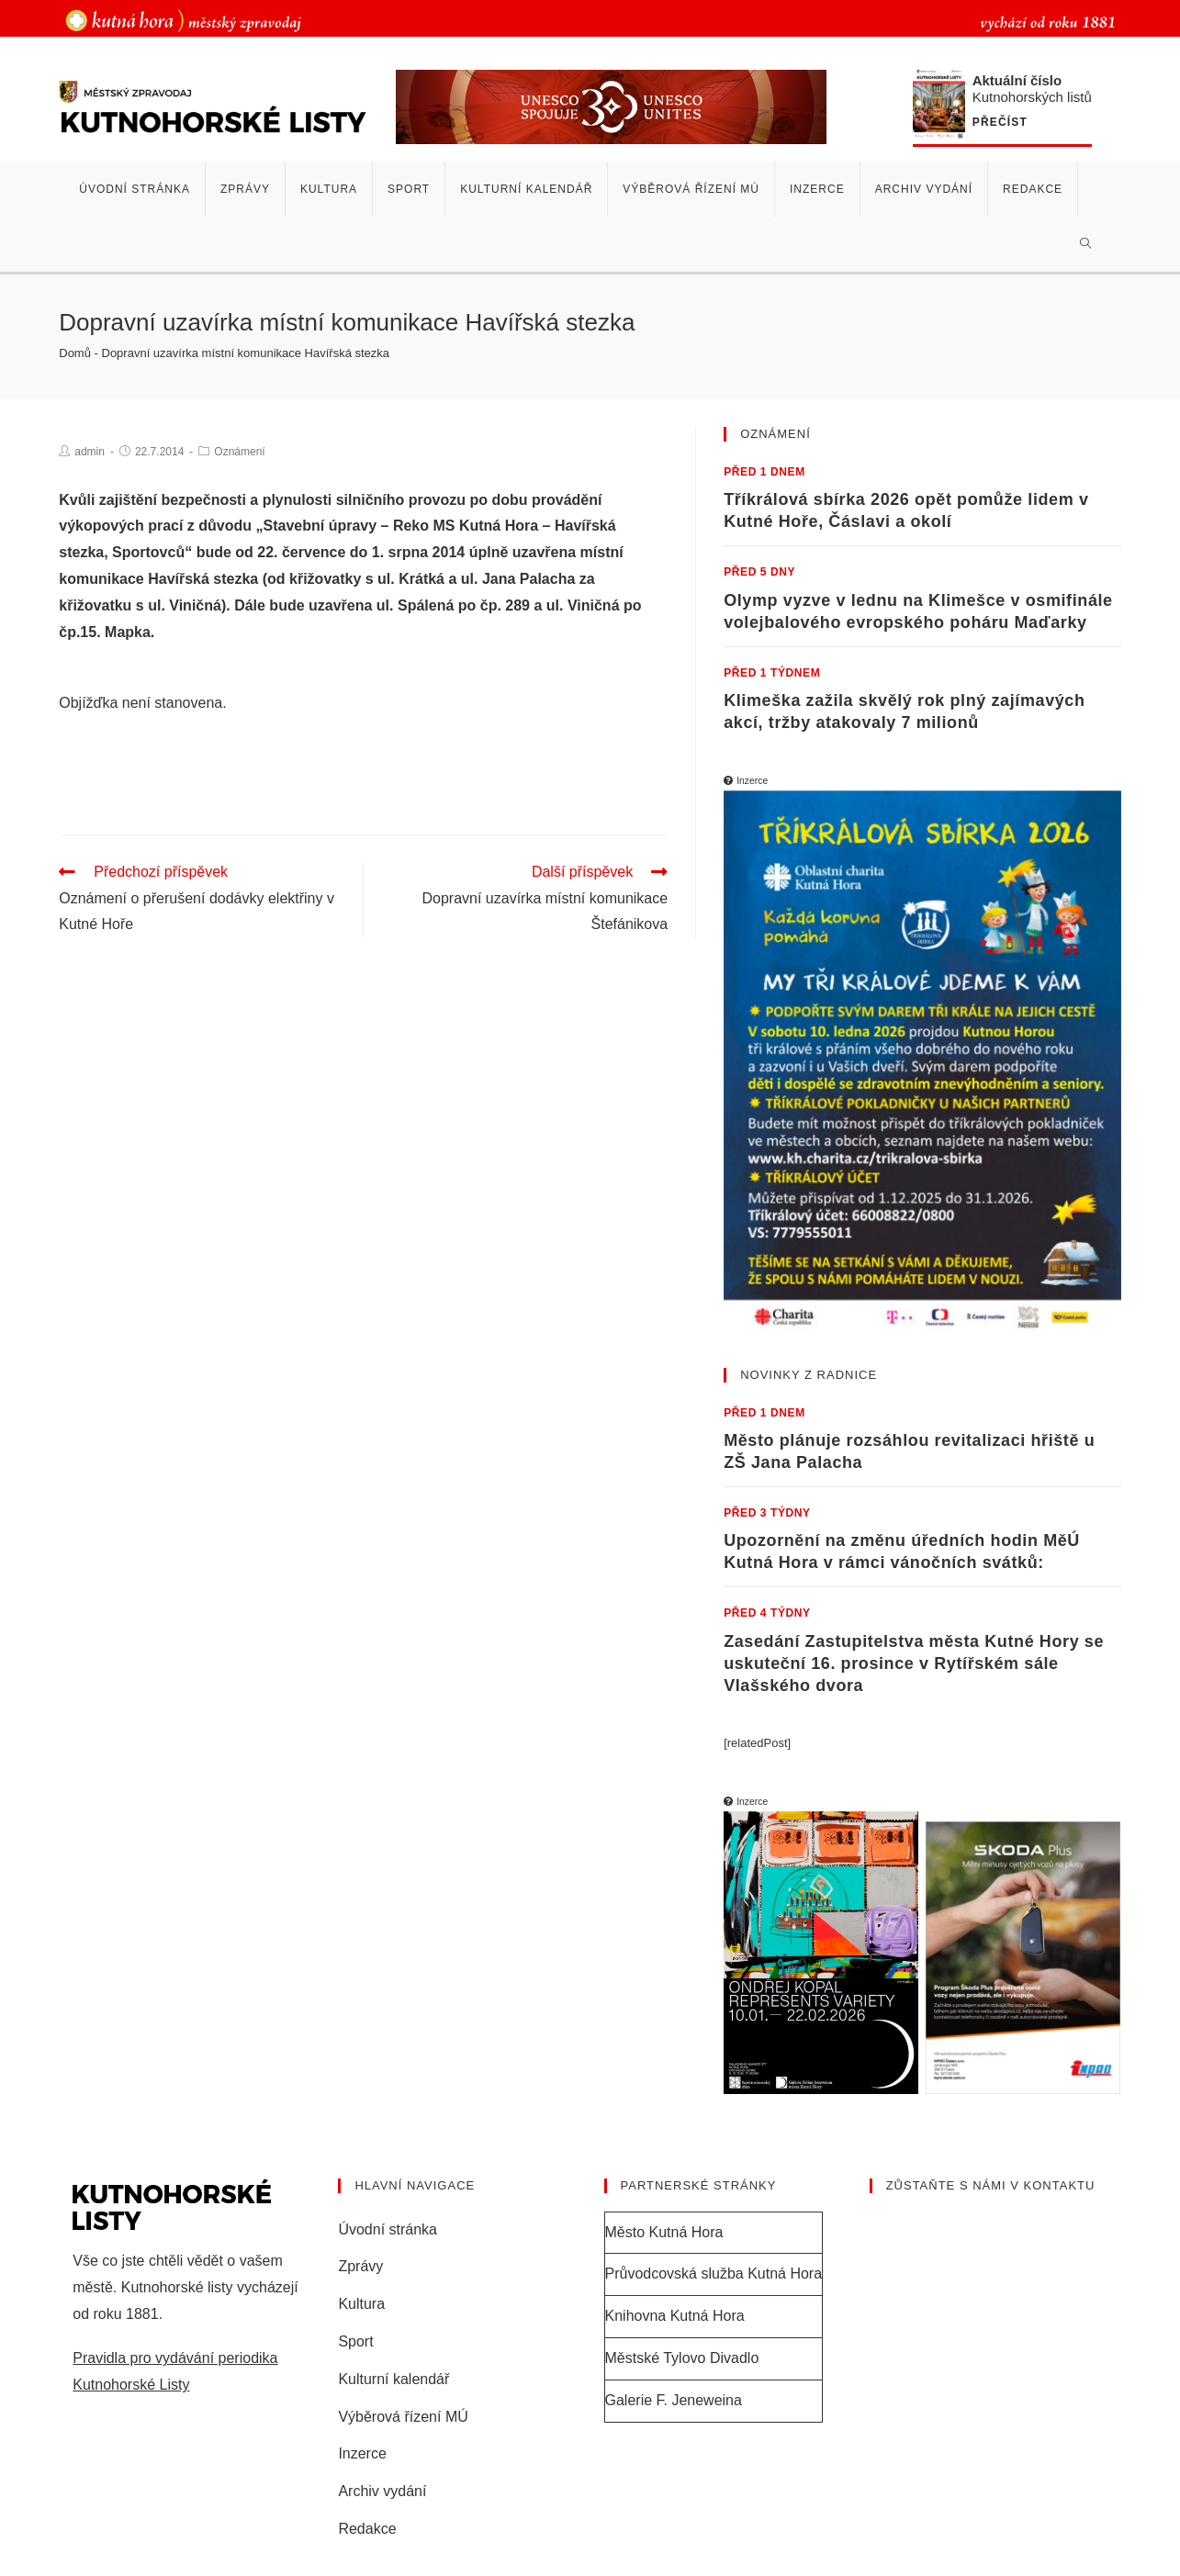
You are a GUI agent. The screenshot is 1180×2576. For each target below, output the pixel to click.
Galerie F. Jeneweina (673, 2400)
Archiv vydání (382, 2491)
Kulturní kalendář (393, 2379)
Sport (355, 2341)
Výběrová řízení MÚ (402, 2417)
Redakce (367, 2529)
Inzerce (362, 2453)
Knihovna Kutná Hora (675, 2316)
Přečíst (1000, 123)
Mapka (128, 632)
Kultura (361, 2304)
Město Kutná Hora (664, 2232)
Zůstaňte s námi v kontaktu (991, 2185)
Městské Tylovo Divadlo (682, 2358)
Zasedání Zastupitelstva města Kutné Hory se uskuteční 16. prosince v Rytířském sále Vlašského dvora (914, 1663)
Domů (75, 353)
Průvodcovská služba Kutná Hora (714, 2273)
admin (89, 451)
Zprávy (360, 2266)
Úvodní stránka (387, 2229)
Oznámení (239, 451)
